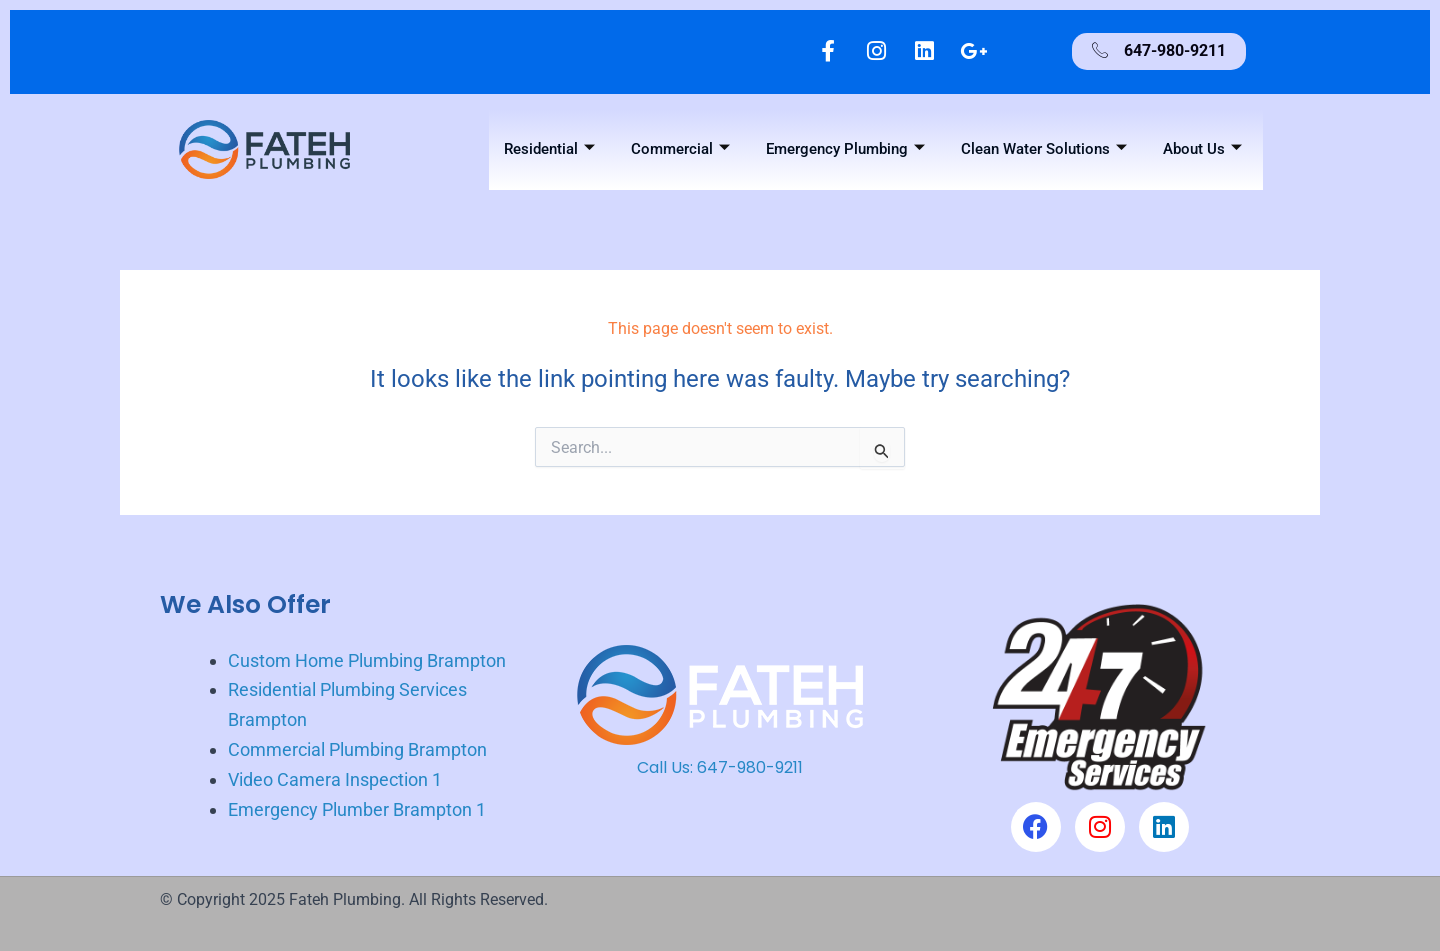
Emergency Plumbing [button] (845, 150)
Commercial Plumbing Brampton (357, 750)
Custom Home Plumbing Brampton (367, 660)
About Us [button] (1202, 150)
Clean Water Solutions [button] (1044, 150)
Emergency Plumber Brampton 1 (357, 809)
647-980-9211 (750, 768)
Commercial (680, 150)
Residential (549, 150)
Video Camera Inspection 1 (335, 779)
